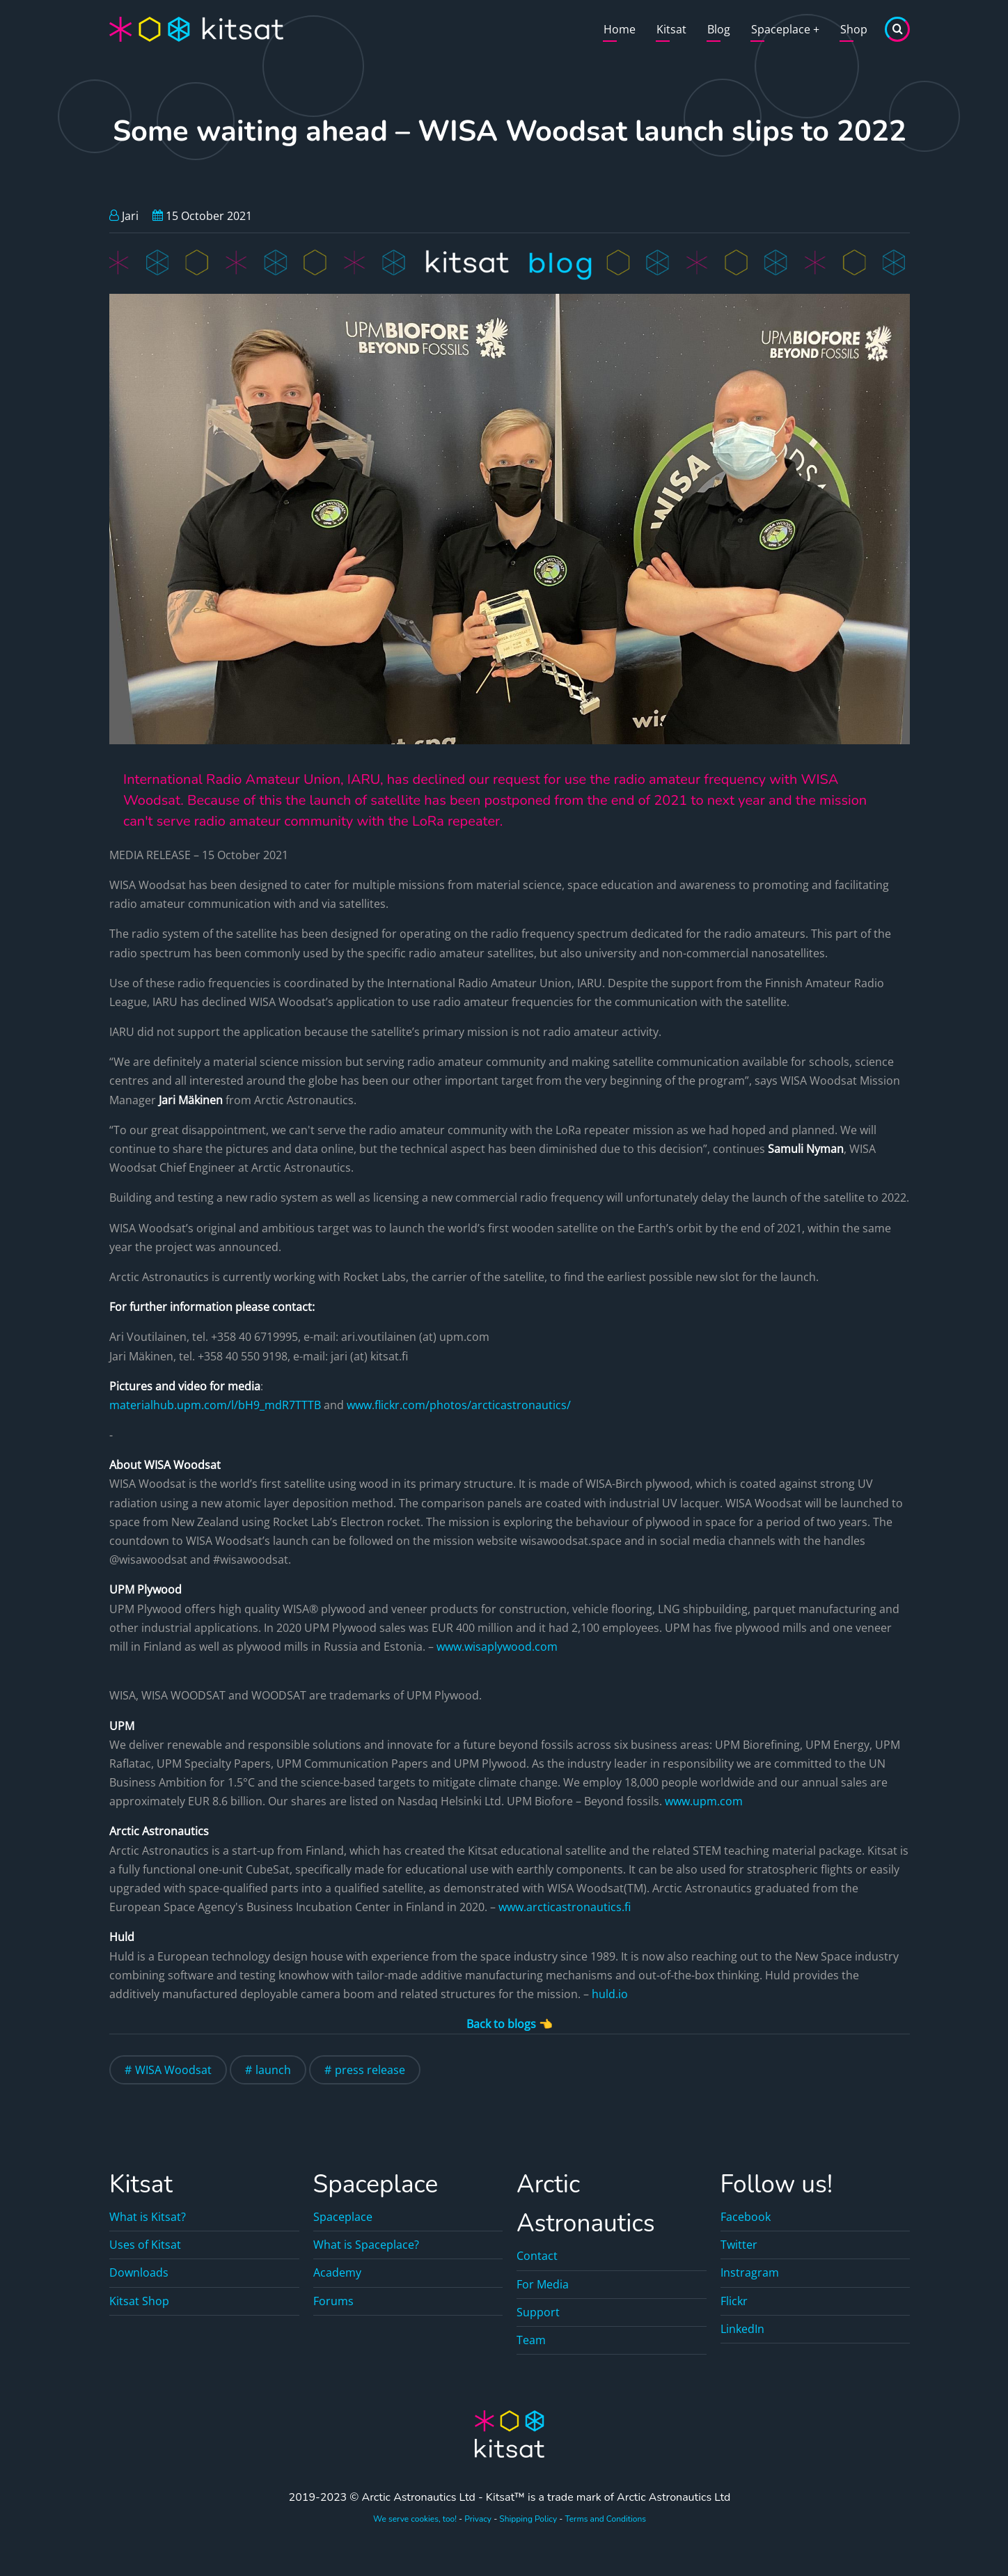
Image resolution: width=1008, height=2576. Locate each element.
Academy (337, 2272)
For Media (543, 2284)
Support (538, 2312)
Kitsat (671, 29)
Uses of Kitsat (145, 2244)
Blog (718, 29)
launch (273, 2070)
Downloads (138, 2272)
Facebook (745, 2216)
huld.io (610, 1994)
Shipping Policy (528, 2518)
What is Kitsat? (147, 2216)
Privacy (477, 2518)
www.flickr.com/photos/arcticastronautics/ (459, 1405)
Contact (537, 2255)
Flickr (734, 2301)
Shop (853, 29)
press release (370, 2070)
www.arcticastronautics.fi (564, 1907)
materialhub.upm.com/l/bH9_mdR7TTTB (215, 1405)
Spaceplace (785, 29)
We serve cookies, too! (415, 2518)
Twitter (738, 2244)
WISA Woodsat (173, 2070)
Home (620, 29)
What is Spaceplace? (366, 2244)
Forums (333, 2301)
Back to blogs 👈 (509, 2024)
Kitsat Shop (139, 2301)
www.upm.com (704, 1801)
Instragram (749, 2272)
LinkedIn (742, 2329)
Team (531, 2340)
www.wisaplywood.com (497, 1646)
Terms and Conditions (605, 2518)
